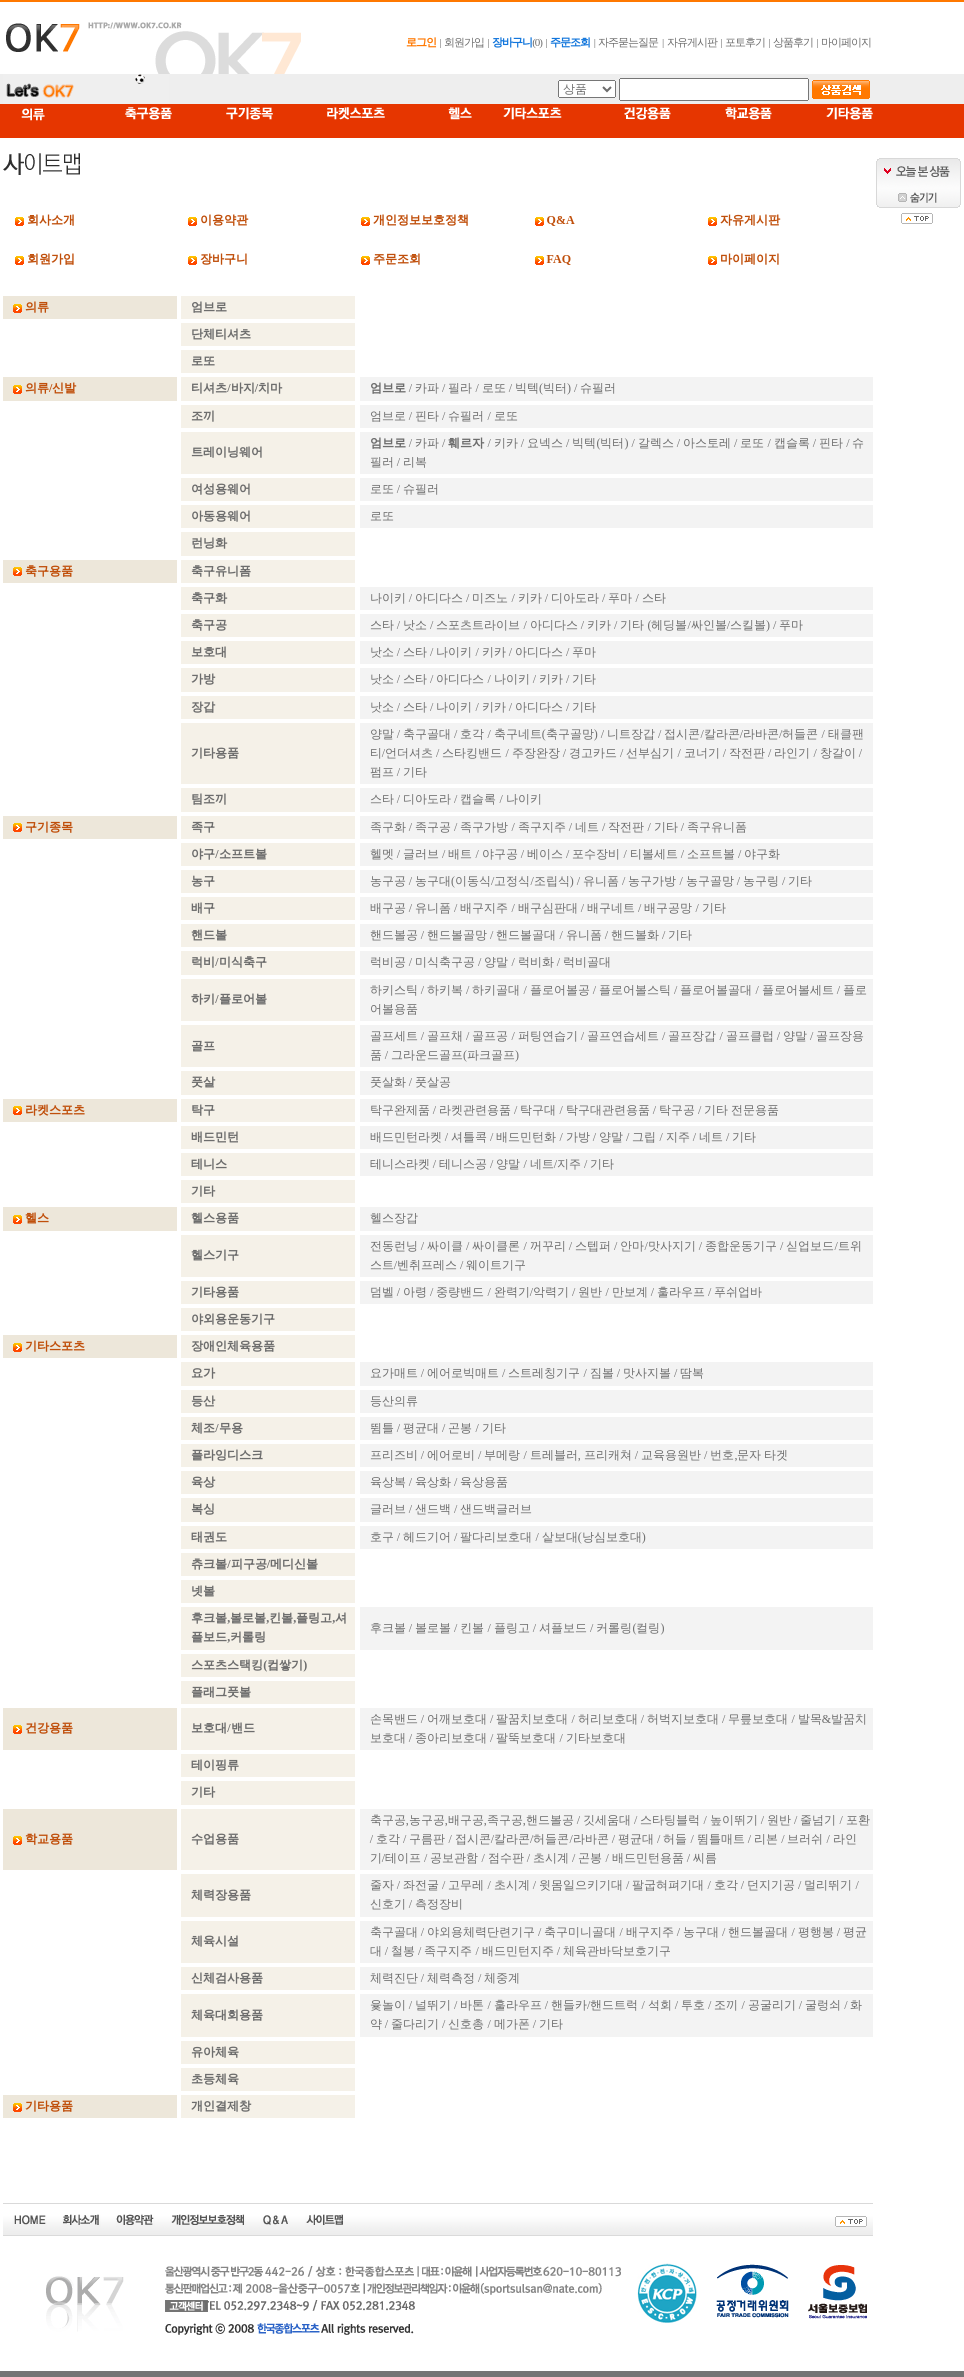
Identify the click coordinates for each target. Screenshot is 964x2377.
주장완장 (536, 753)
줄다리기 (415, 2024)
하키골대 (496, 990)
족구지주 (542, 827)
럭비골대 (587, 962)
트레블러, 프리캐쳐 (581, 1455)
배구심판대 (548, 908)
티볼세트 (654, 854)
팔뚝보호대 (526, 1738)
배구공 (388, 908)
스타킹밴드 (472, 753)
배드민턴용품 (648, 1858)
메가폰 (512, 2024)
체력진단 (394, 1978)
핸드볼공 (394, 935)
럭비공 (388, 962)
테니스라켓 (400, 1164)
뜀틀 (382, 1428)
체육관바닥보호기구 (617, 1951)
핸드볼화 (635, 935)
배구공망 (668, 908)
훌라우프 (681, 1292)
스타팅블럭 (670, 1820)
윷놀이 (388, 2005)
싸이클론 (496, 1246)
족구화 (388, 827)
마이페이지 (846, 42)
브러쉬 (805, 1839)
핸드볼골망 (457, 935)
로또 (494, 388)
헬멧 (382, 854)
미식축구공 (445, 962)
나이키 (388, 598)
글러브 (421, 854)
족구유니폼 (717, 827)
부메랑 (502, 1455)
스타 (654, 598)
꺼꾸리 (548, 1246)
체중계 (502, 1978)
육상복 (388, 1482)
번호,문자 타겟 (749, 1455)
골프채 (445, 1036)
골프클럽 (750, 1036)
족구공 (433, 827)
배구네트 (611, 908)
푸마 (620, 598)
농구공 (388, 881)
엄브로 (388, 416)
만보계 (630, 1292)
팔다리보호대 (496, 1537)
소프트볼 (711, 854)
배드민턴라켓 (406, 1137)
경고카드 (593, 753)
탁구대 (538, 1110)
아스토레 (707, 443)
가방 (578, 1137)
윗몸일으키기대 (581, 1885)
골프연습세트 (623, 1036)
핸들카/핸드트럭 (594, 2005)
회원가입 (464, 42)
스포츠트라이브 (478, 625)
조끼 (726, 2005)
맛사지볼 (647, 1373)
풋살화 (388, 1082)
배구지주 (484, 908)
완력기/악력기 (531, 1292)
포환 (858, 1820)
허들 (675, 1839)
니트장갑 (631, 734)
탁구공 (677, 1110)
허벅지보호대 (683, 1719)
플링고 (512, 1628)
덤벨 (382, 1292)
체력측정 (451, 1978)
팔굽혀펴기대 (668, 1885)
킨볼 (472, 1628)
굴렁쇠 (823, 2005)
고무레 (466, 1885)
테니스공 (463, 1164)
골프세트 (394, 1036)
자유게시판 (692, 42)
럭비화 (536, 962)
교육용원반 (671, 1455)
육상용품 (484, 1482)
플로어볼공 (560, 990)
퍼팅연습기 (548, 1036)
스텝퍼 (593, 1246)
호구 (382, 1537)
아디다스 (439, 598)
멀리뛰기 (828, 1885)
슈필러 (598, 388)
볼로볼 (433, 1628)
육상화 (433, 1482)
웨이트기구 (496, 1265)
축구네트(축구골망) (546, 734)
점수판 (506, 1858)
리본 (766, 1839)
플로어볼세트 (798, 990)
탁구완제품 (400, 1110)
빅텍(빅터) (543, 388)
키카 (506, 443)
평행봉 (816, 1932)
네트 (587, 827)
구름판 (427, 1839)
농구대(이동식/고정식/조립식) (494, 881)
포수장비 (596, 854)
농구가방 (652, 881)
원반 (590, 1292)
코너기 (702, 753)
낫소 (415, 625)
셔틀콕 (469, 1137)
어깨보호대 (457, 1719)
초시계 (551, 1858)
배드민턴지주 (518, 1951)
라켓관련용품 (475, 1110)
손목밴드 (394, 1719)
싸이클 (445, 1246)
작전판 (747, 753)
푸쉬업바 (738, 1292)
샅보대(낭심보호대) (594, 1537)
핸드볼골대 (526, 935)
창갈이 (838, 753)
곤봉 (460, 1428)
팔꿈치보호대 (532, 1719)
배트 (460, 854)
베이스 (545, 854)
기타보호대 (596, 1738)
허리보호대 (608, 1719)
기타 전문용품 (741, 1110)
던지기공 (771, 1885)
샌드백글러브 (496, 1509)
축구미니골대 (580, 1932)
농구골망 (710, 881)
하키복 (445, 990)
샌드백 (433, 1509)
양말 (382, 734)
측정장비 (439, 1904)
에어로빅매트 (463, 1373)
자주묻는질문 (628, 42)
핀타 (427, 416)
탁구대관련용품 (608, 1110)
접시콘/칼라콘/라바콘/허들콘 (741, 734)
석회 (660, 2005)
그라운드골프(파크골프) (455, 1055)
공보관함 (454, 1858)
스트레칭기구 (544, 1373)
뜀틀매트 (721, 1839)
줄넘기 (818, 1820)
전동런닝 (394, 1246)
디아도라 (575, 598)
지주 (678, 1137)
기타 (584, 679)
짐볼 (602, 1373)
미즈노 (490, 598)
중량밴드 (460, 1292)
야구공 (500, 854)
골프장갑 (692, 1036)
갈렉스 (656, 443)
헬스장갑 (394, 1218)
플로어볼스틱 (635, 990)
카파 (427, 388)
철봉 (403, 1951)
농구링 (761, 881)
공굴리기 (772, 2005)
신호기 (388, 1904)
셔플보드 (563, 1628)
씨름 (705, 1858)
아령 (415, 1292)
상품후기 (793, 42)
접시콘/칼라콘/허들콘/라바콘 (532, 1839)
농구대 (701, 1932)
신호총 (466, 2024)
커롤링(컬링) (630, 1628)
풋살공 (433, 1082)
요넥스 (545, 443)
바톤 (472, 2005)
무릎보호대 (758, 1719)
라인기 (792, 753)
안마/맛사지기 (657, 1246)
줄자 (382, 1885)
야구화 (762, 854)
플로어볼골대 (716, 990)
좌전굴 (421, 1885)
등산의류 (394, 1401)
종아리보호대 (451, 1738)
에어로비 (451, 1455)
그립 (644, 1137)
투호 (693, 2005)
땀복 (692, 1373)
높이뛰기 (734, 1820)
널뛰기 (433, 2005)
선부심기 (650, 753)
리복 (415, 462)
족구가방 (484, 827)
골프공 (490, 1036)
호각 (472, 734)
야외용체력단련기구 (481, 1932)
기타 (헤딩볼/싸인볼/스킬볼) (695, 625)
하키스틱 (394, 990)
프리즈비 (394, 1455)
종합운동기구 (741, 1246)
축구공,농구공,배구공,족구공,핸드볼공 (472, 1820)
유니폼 (601, 881)
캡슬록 (792, 443)
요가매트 (394, 1373)
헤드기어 (427, 1537)
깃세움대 (607, 1820)
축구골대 (427, 734)
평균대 (421, 1428)
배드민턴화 (526, 1137)
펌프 (382, 772)
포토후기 (745, 42)
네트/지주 (555, 1164)
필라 (460, 388)
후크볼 (388, 1628)
